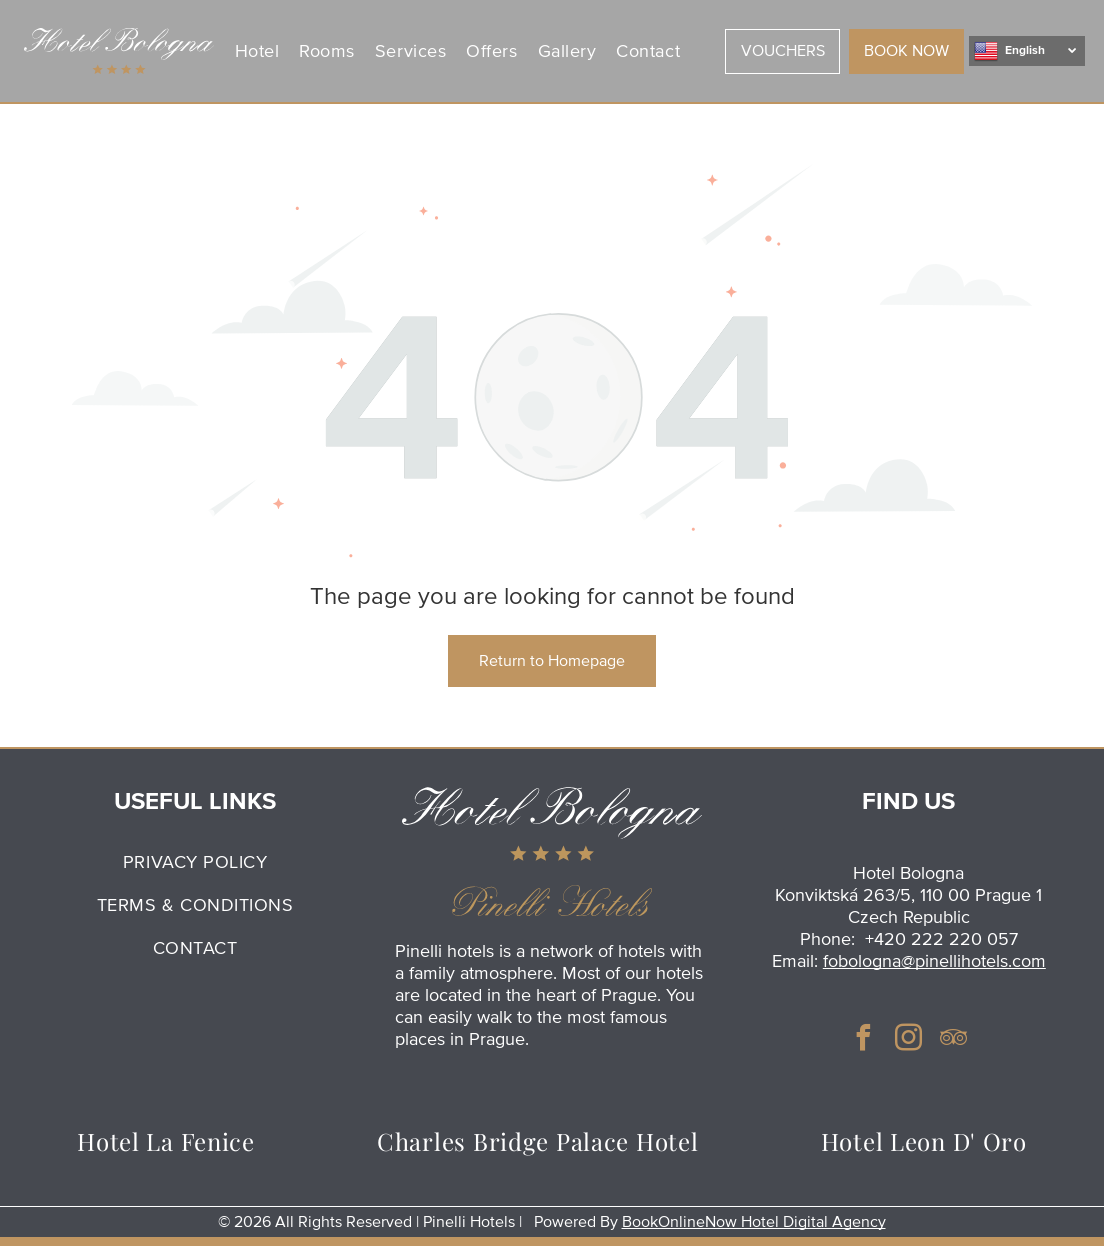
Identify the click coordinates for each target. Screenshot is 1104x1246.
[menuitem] (260, 50)
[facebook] (864, 1040)
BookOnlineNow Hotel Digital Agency (754, 1222)
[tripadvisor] (954, 1040)
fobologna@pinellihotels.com (934, 961)
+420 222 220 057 (941, 939)
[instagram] (909, 1040)
